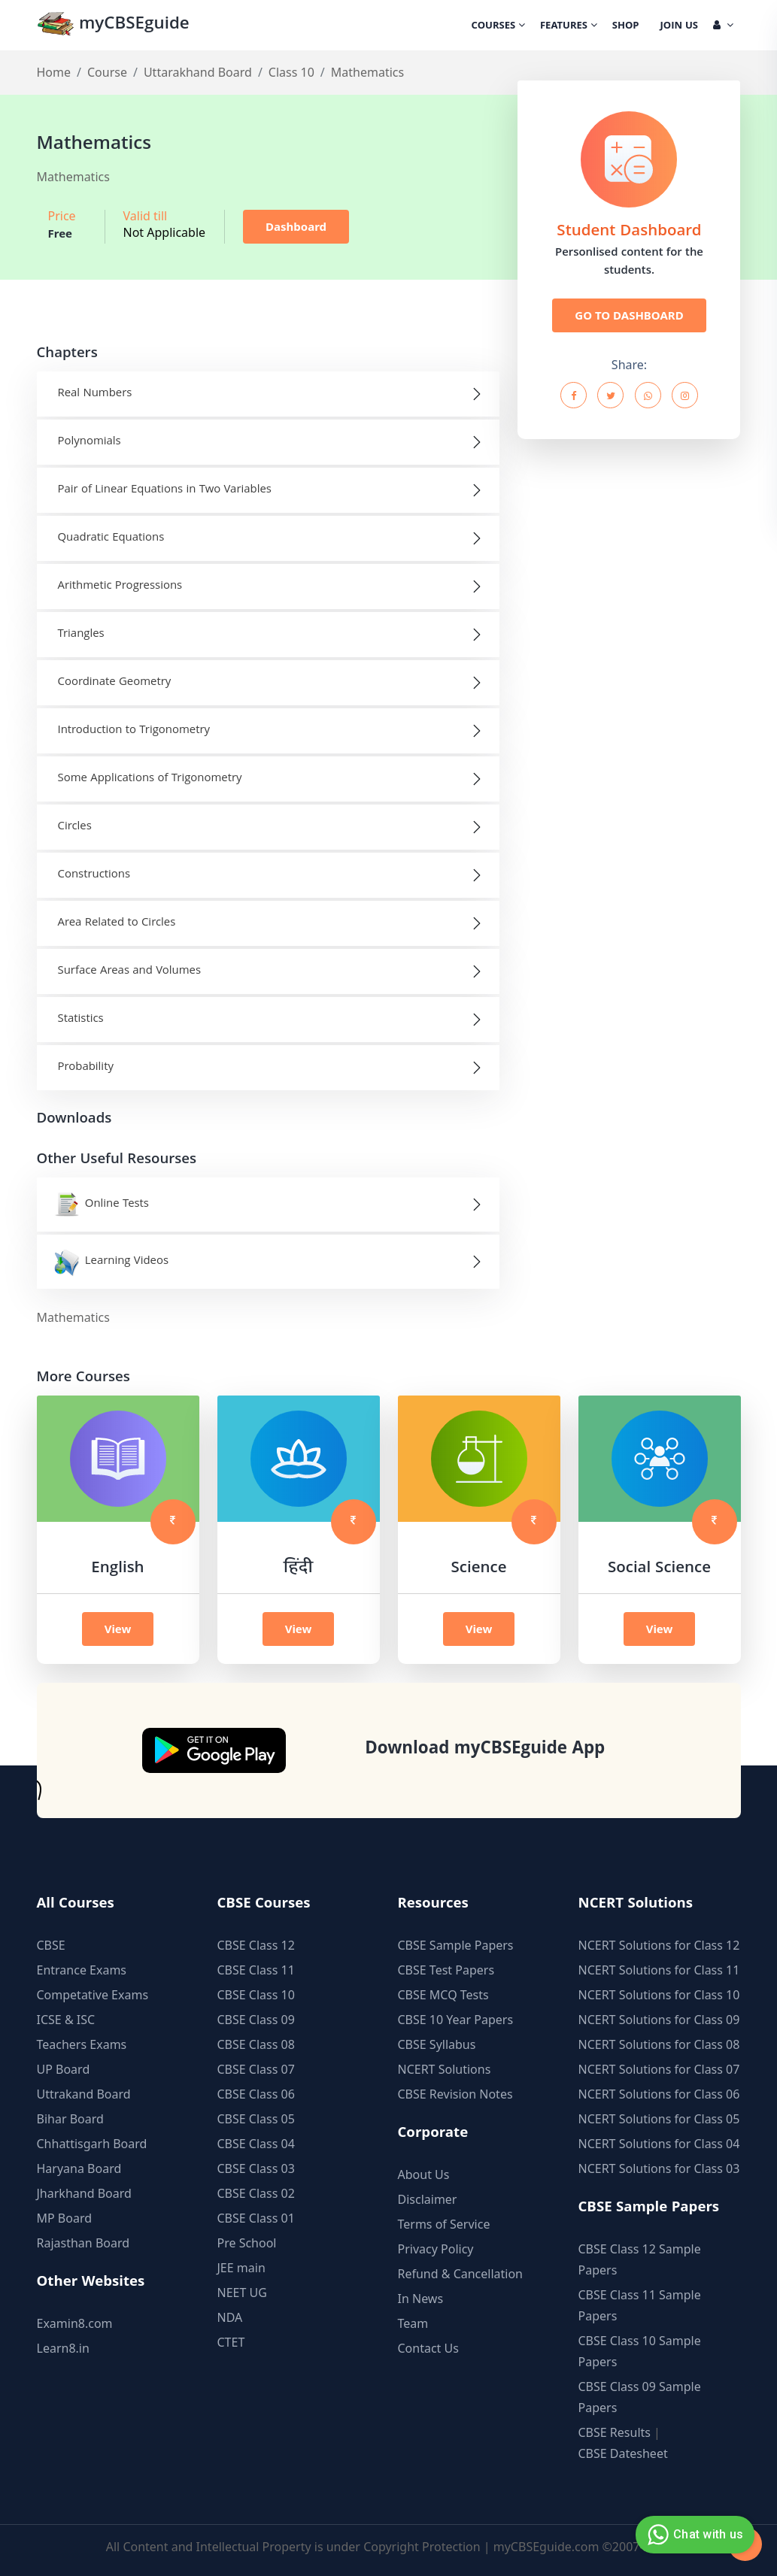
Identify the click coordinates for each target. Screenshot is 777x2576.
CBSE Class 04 (256, 2143)
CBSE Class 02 (256, 2193)
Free (60, 233)
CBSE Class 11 (256, 1970)
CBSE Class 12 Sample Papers (639, 2259)
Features (568, 26)
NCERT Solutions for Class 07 (659, 2069)
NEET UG (242, 2292)
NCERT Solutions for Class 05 (659, 2119)
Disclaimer (427, 2199)
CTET (231, 2342)
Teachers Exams (82, 2044)
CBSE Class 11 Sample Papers (639, 2305)
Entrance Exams (82, 1970)
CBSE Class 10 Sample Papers (639, 2351)
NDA (230, 2317)
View (118, 1628)
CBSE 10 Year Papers (456, 2019)
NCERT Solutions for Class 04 (659, 2143)
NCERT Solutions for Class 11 (659, 1970)
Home (54, 72)
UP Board (63, 2069)
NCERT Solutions (444, 2069)
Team (413, 2323)
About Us (424, 2174)
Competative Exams (93, 1995)
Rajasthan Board (83, 2243)
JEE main (241, 2267)
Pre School (247, 2243)
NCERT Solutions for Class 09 (659, 2019)
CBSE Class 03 (256, 2168)
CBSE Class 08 (256, 2044)
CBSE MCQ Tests (443, 1995)
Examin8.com (75, 2323)
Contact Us (428, 2348)
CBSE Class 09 (256, 2019)
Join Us (679, 26)
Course (107, 72)
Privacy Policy (436, 2249)
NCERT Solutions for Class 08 (659, 2044)
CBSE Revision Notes (455, 2094)
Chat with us (693, 2535)
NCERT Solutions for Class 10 (659, 1995)
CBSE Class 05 (256, 2119)
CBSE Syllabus (437, 2044)
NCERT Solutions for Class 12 (659, 1945)
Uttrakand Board (84, 2094)
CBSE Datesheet (623, 2453)
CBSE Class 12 (256, 1945)
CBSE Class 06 (256, 2094)
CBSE (51, 1945)
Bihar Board (70, 2119)
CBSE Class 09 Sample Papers (639, 2397)
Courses (498, 26)
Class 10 (291, 72)
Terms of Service (444, 2224)
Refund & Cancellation (461, 2273)
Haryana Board (79, 2168)
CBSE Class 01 (256, 2218)
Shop (625, 26)
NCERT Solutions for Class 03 (659, 2168)
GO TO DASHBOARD (629, 315)
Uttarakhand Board (198, 72)
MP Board (65, 2218)
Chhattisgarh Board (92, 2143)
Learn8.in (63, 2348)
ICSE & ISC (66, 2019)
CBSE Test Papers (446, 1970)
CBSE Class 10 (256, 1995)
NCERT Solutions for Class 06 (659, 2094)
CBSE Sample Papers (456, 1945)
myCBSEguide (113, 25)
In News (421, 2298)
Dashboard (296, 226)
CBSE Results (614, 2432)
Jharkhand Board (84, 2193)
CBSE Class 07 (256, 2069)
